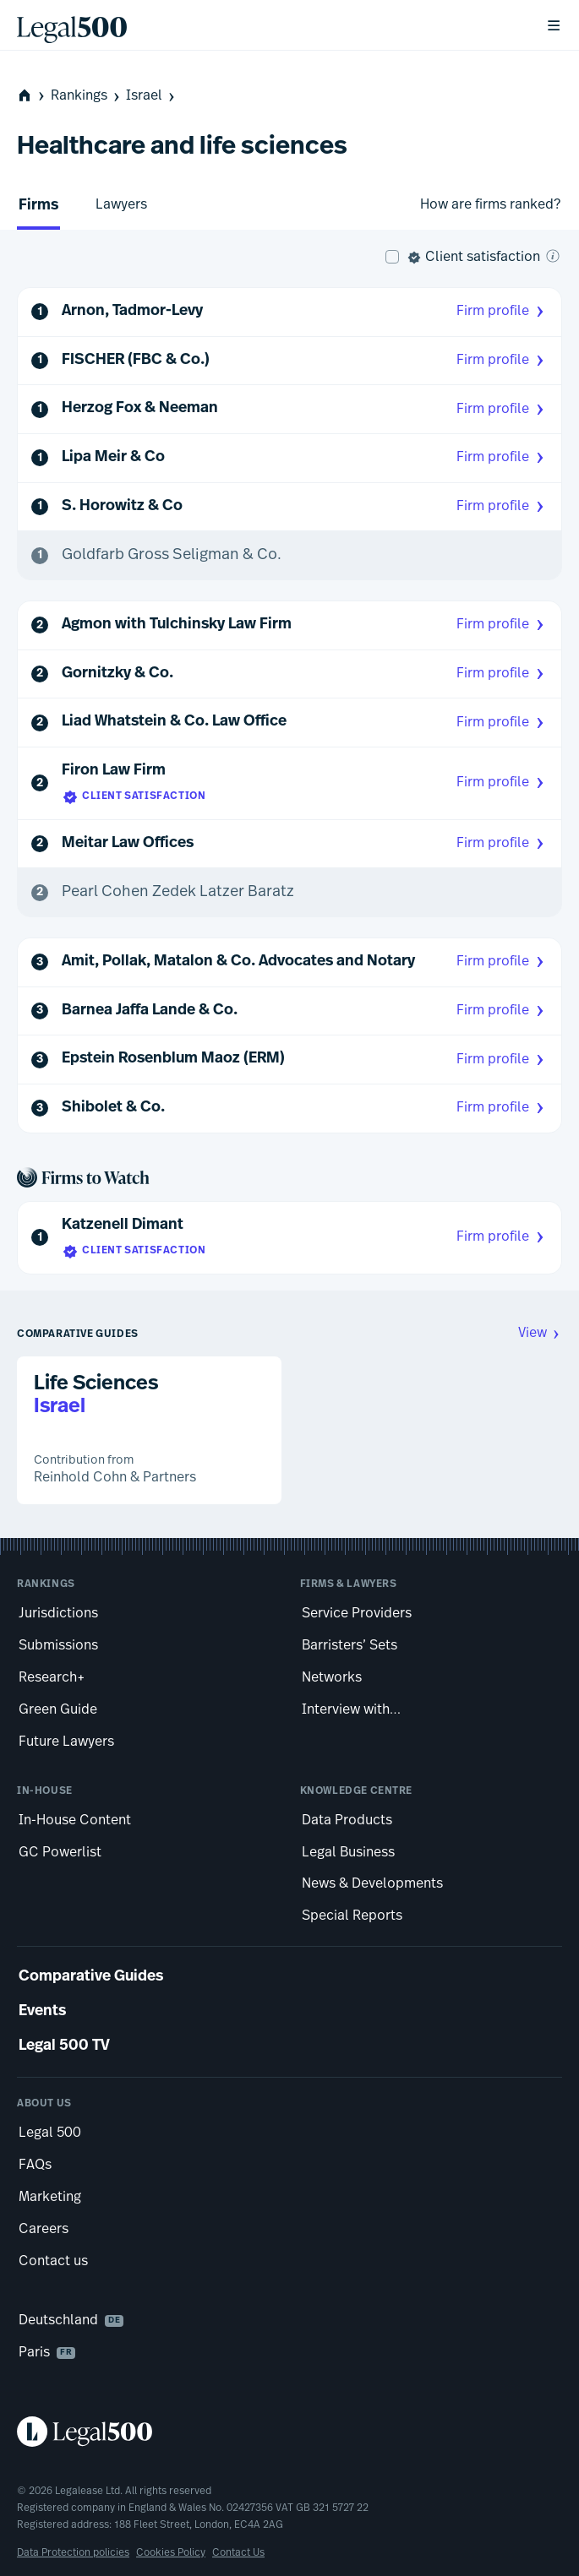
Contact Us (238, 2552)
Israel (152, 96)
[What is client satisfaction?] (552, 256)
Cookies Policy (170, 2552)
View (540, 1333)
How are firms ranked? (490, 204)
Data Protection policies (73, 2552)
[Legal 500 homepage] (289, 2431)
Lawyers (121, 204)
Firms (38, 206)
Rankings (87, 96)
